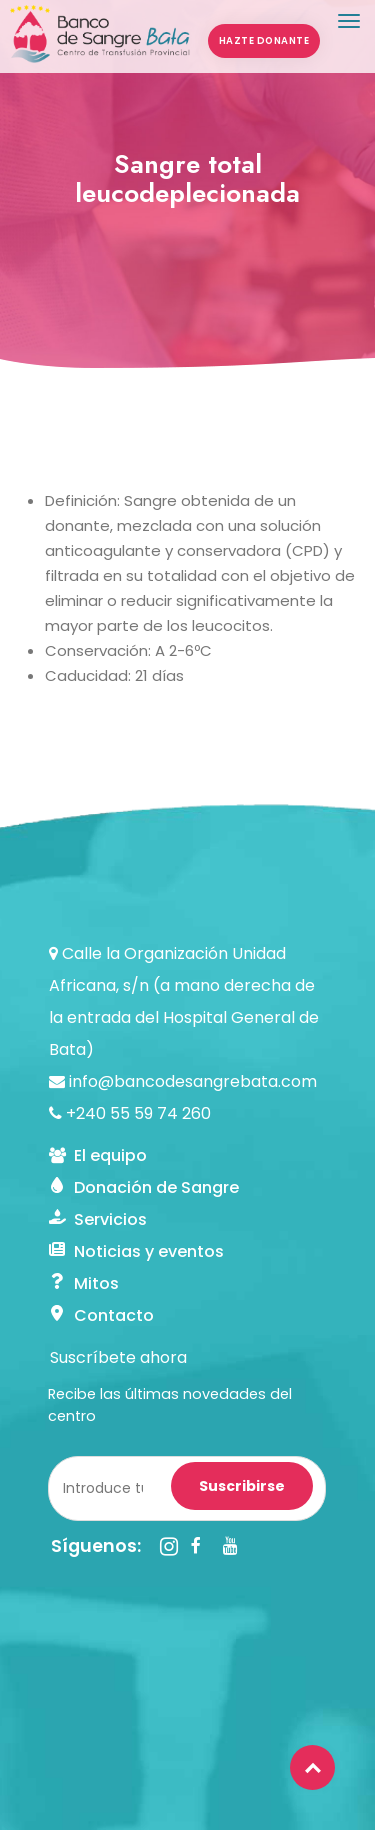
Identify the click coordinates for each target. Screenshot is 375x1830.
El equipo (98, 1155)
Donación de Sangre (144, 1187)
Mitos (84, 1283)
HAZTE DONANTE (264, 40)
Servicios (98, 1219)
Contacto (101, 1315)
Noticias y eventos (136, 1251)
